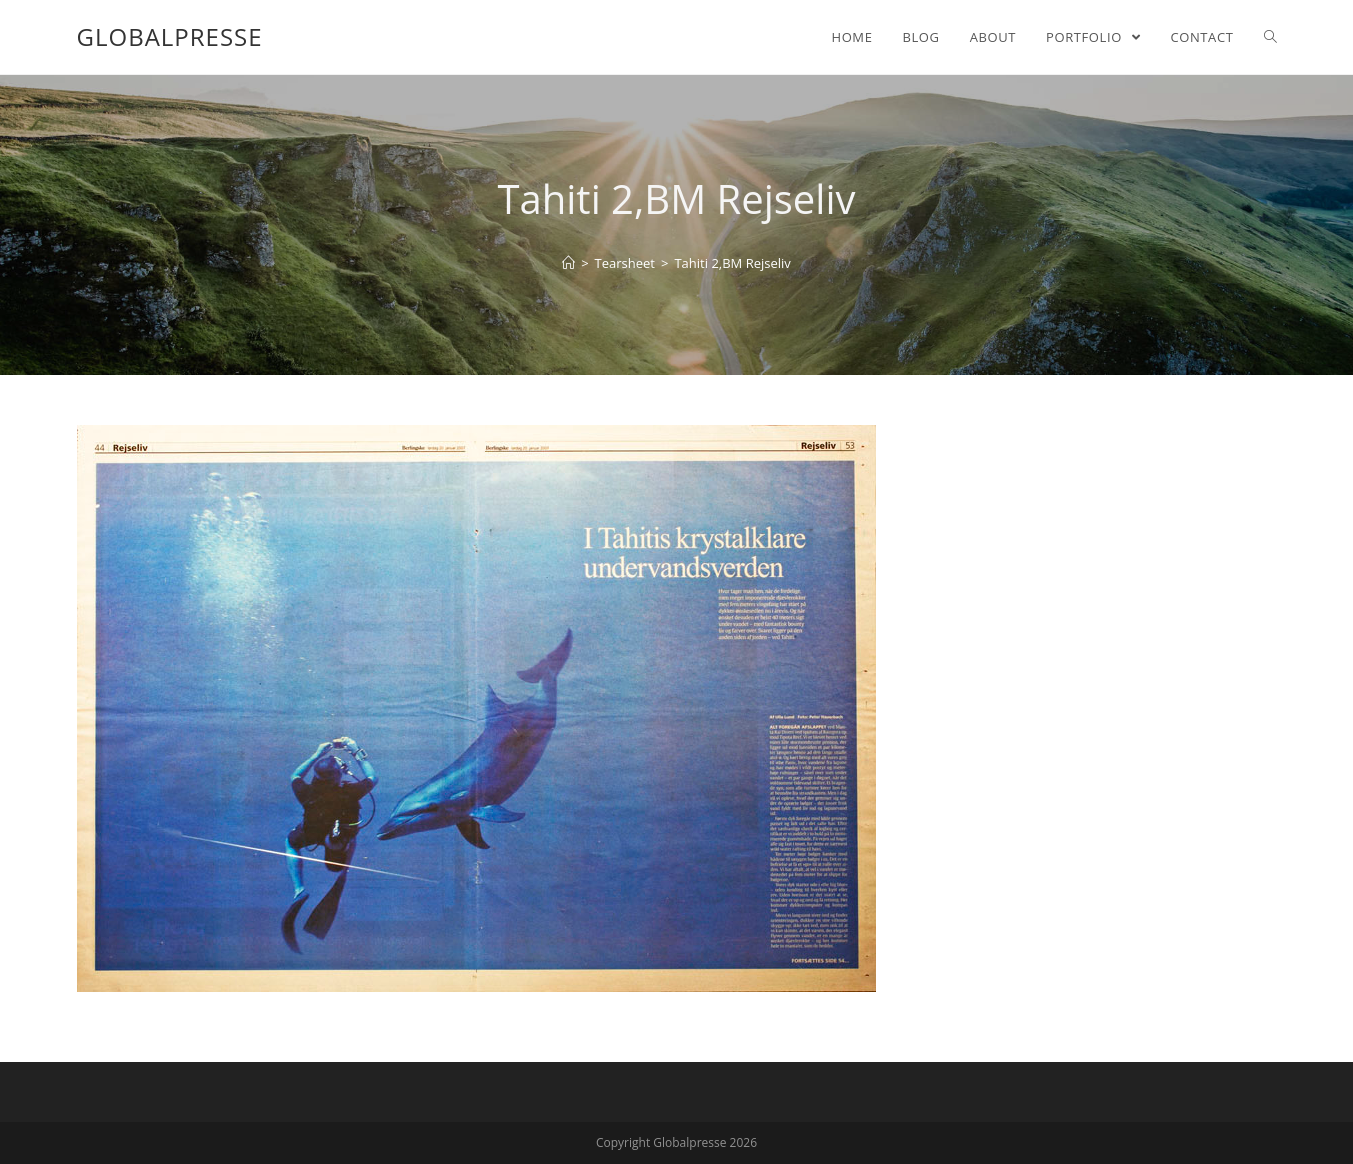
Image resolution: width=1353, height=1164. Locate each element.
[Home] (568, 263)
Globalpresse (170, 36)
